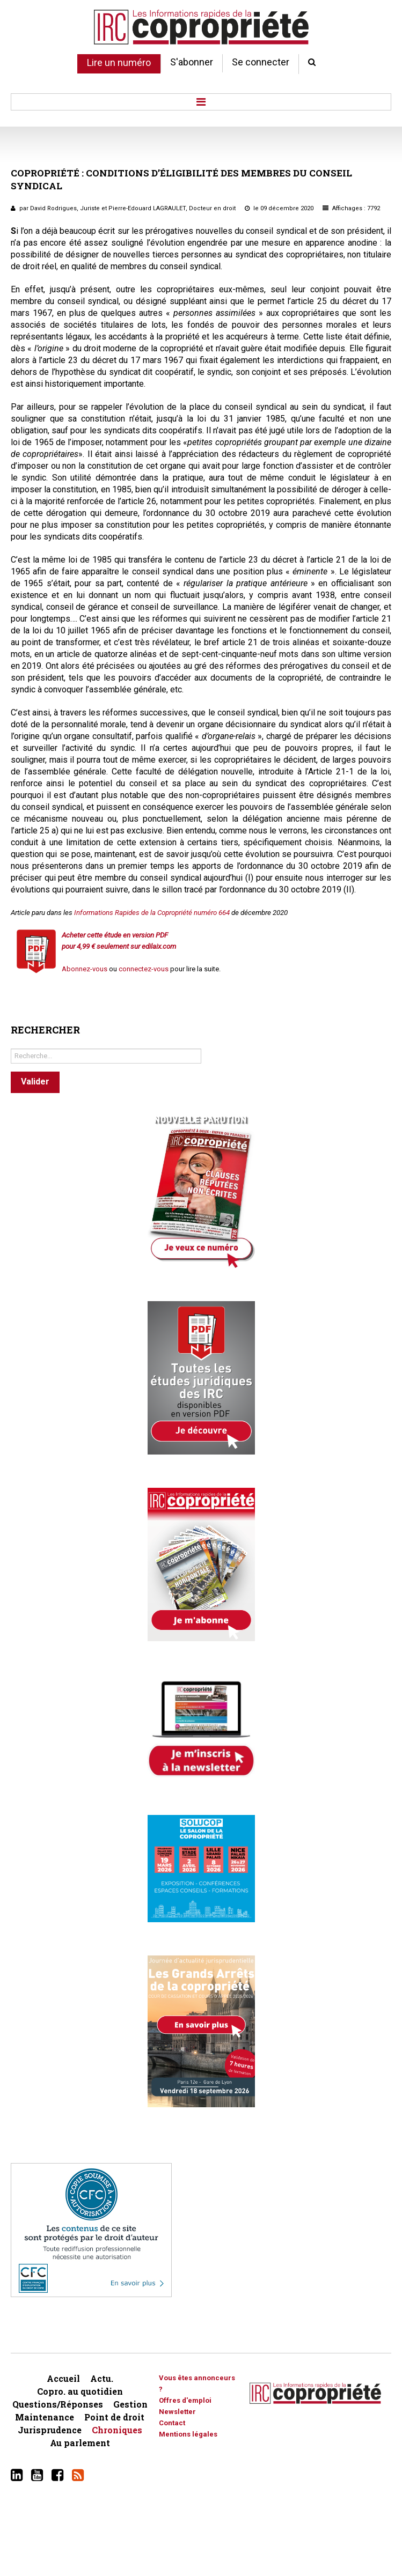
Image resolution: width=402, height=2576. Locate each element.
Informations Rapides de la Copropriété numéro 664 (152, 913)
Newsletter (177, 2412)
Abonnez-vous (84, 969)
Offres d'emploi (185, 2400)
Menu (201, 102)
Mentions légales (188, 2434)
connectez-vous (144, 969)
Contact (172, 2423)
